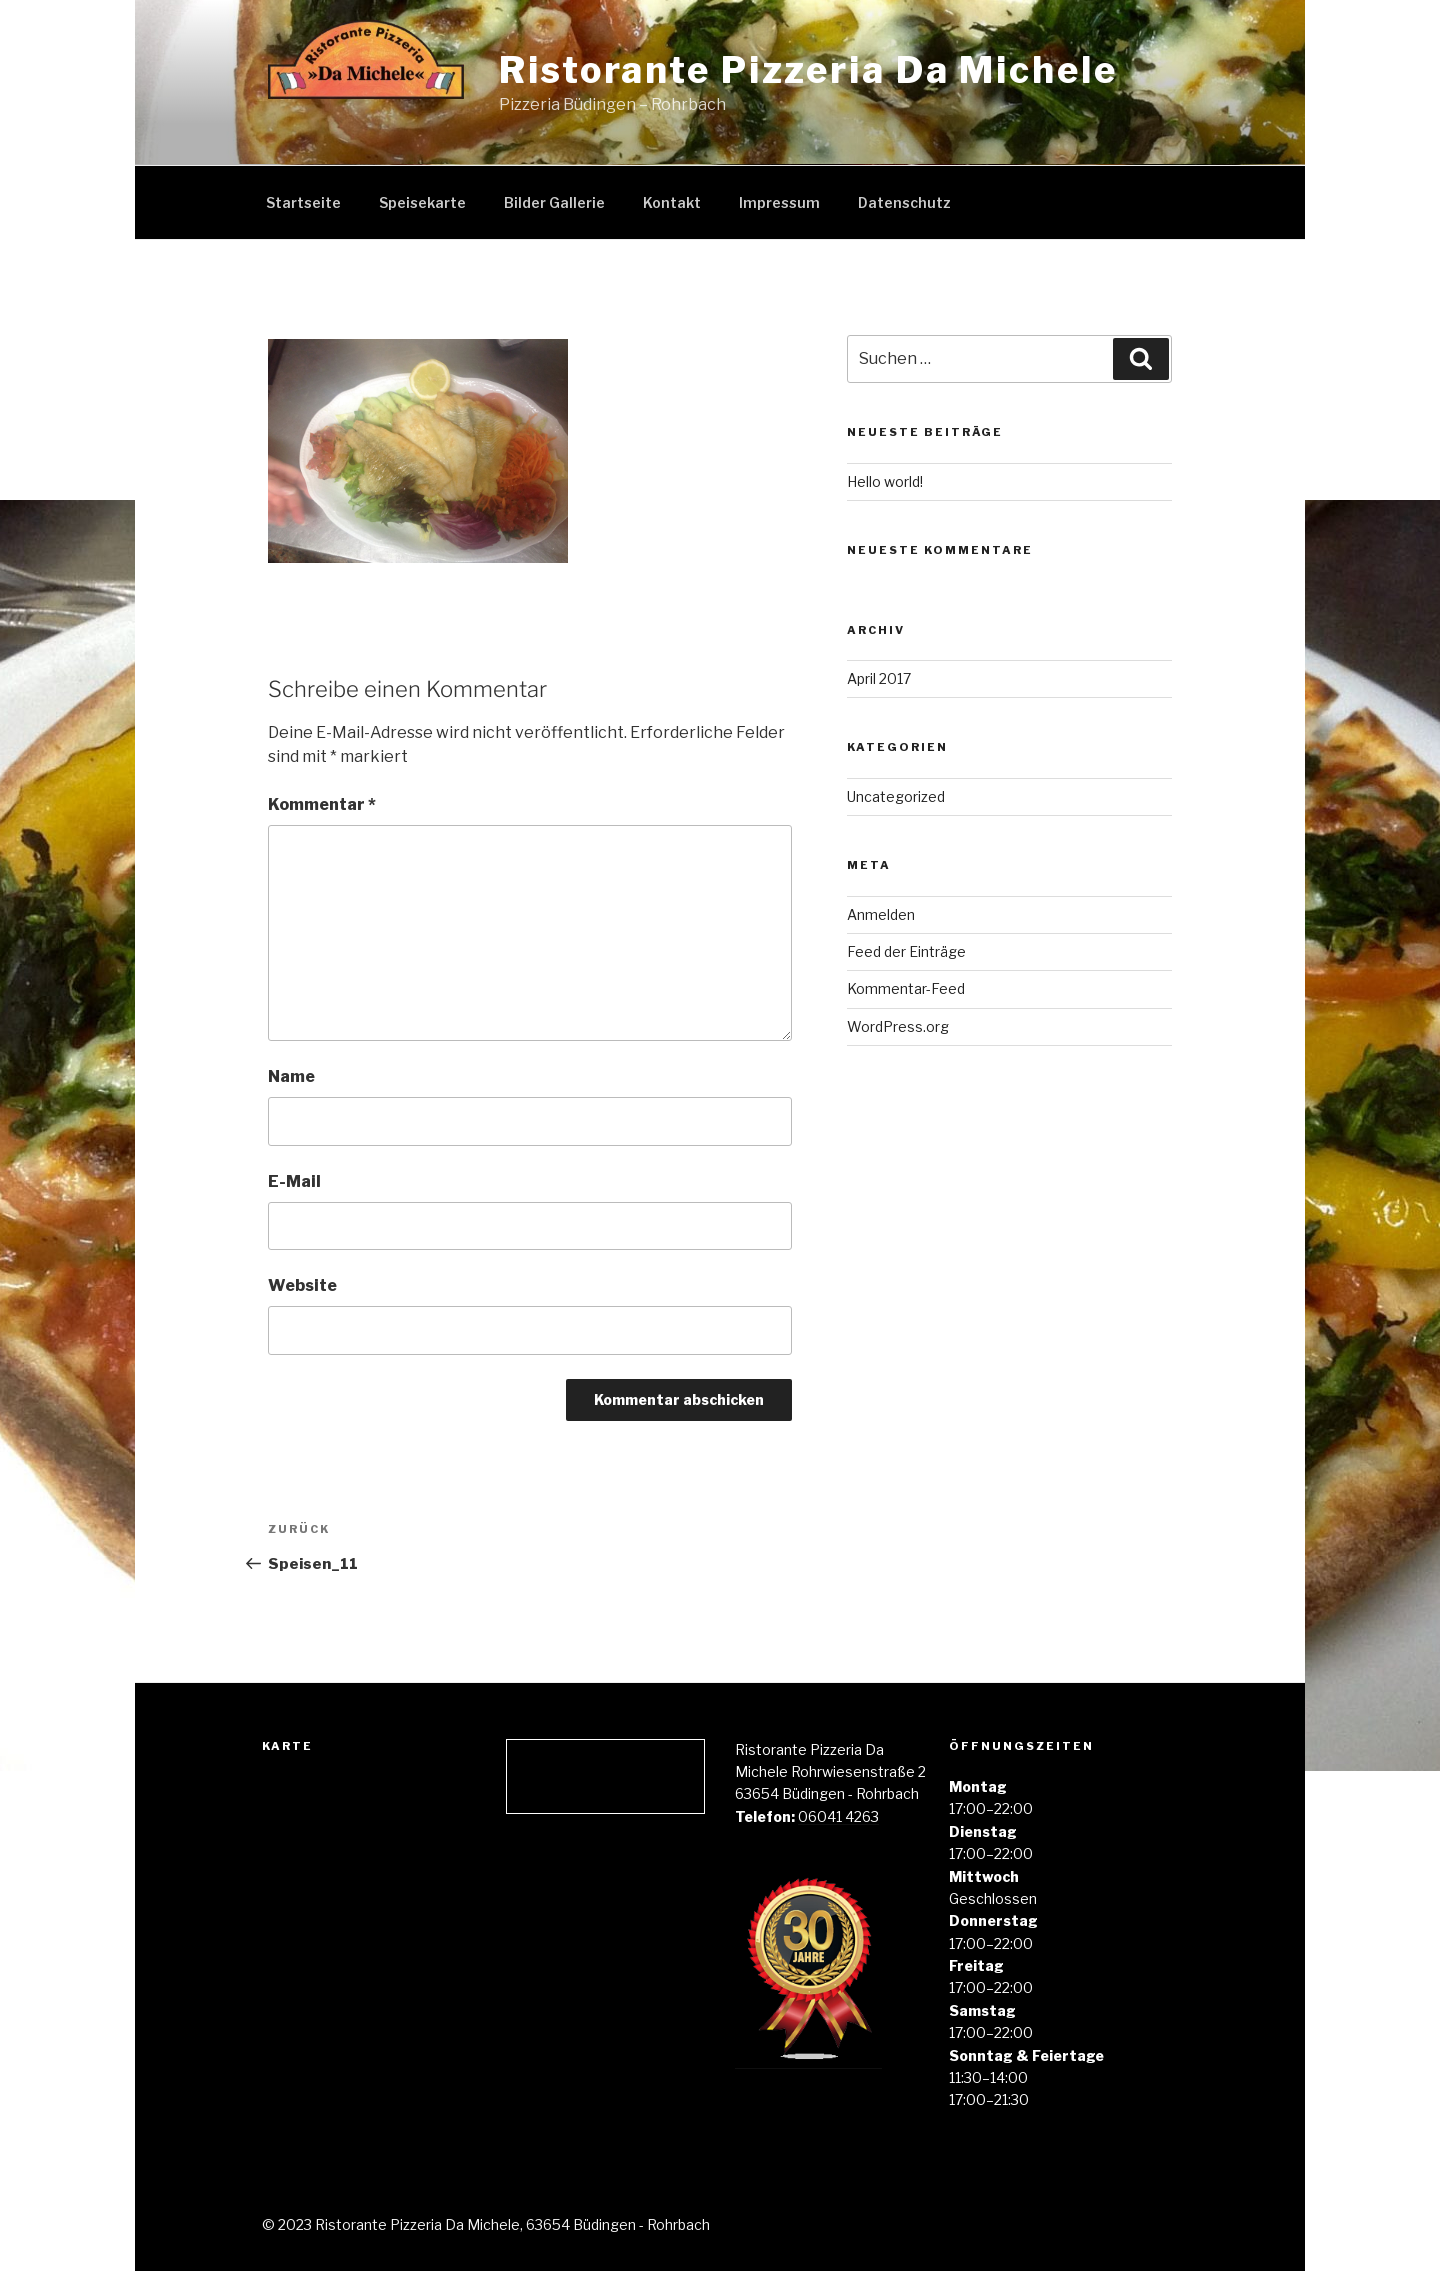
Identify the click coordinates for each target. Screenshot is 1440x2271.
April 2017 (879, 678)
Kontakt (672, 202)
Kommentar (322, 804)
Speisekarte (422, 202)
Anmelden (881, 914)
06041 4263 (838, 1816)
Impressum (779, 202)
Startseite (303, 202)
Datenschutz (904, 202)
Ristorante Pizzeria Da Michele (808, 70)
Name (291, 1076)
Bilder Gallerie (554, 202)
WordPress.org (898, 1026)
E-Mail (294, 1181)
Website (302, 1285)
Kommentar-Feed (906, 988)
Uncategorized (896, 796)
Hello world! (885, 481)
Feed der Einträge (906, 951)
